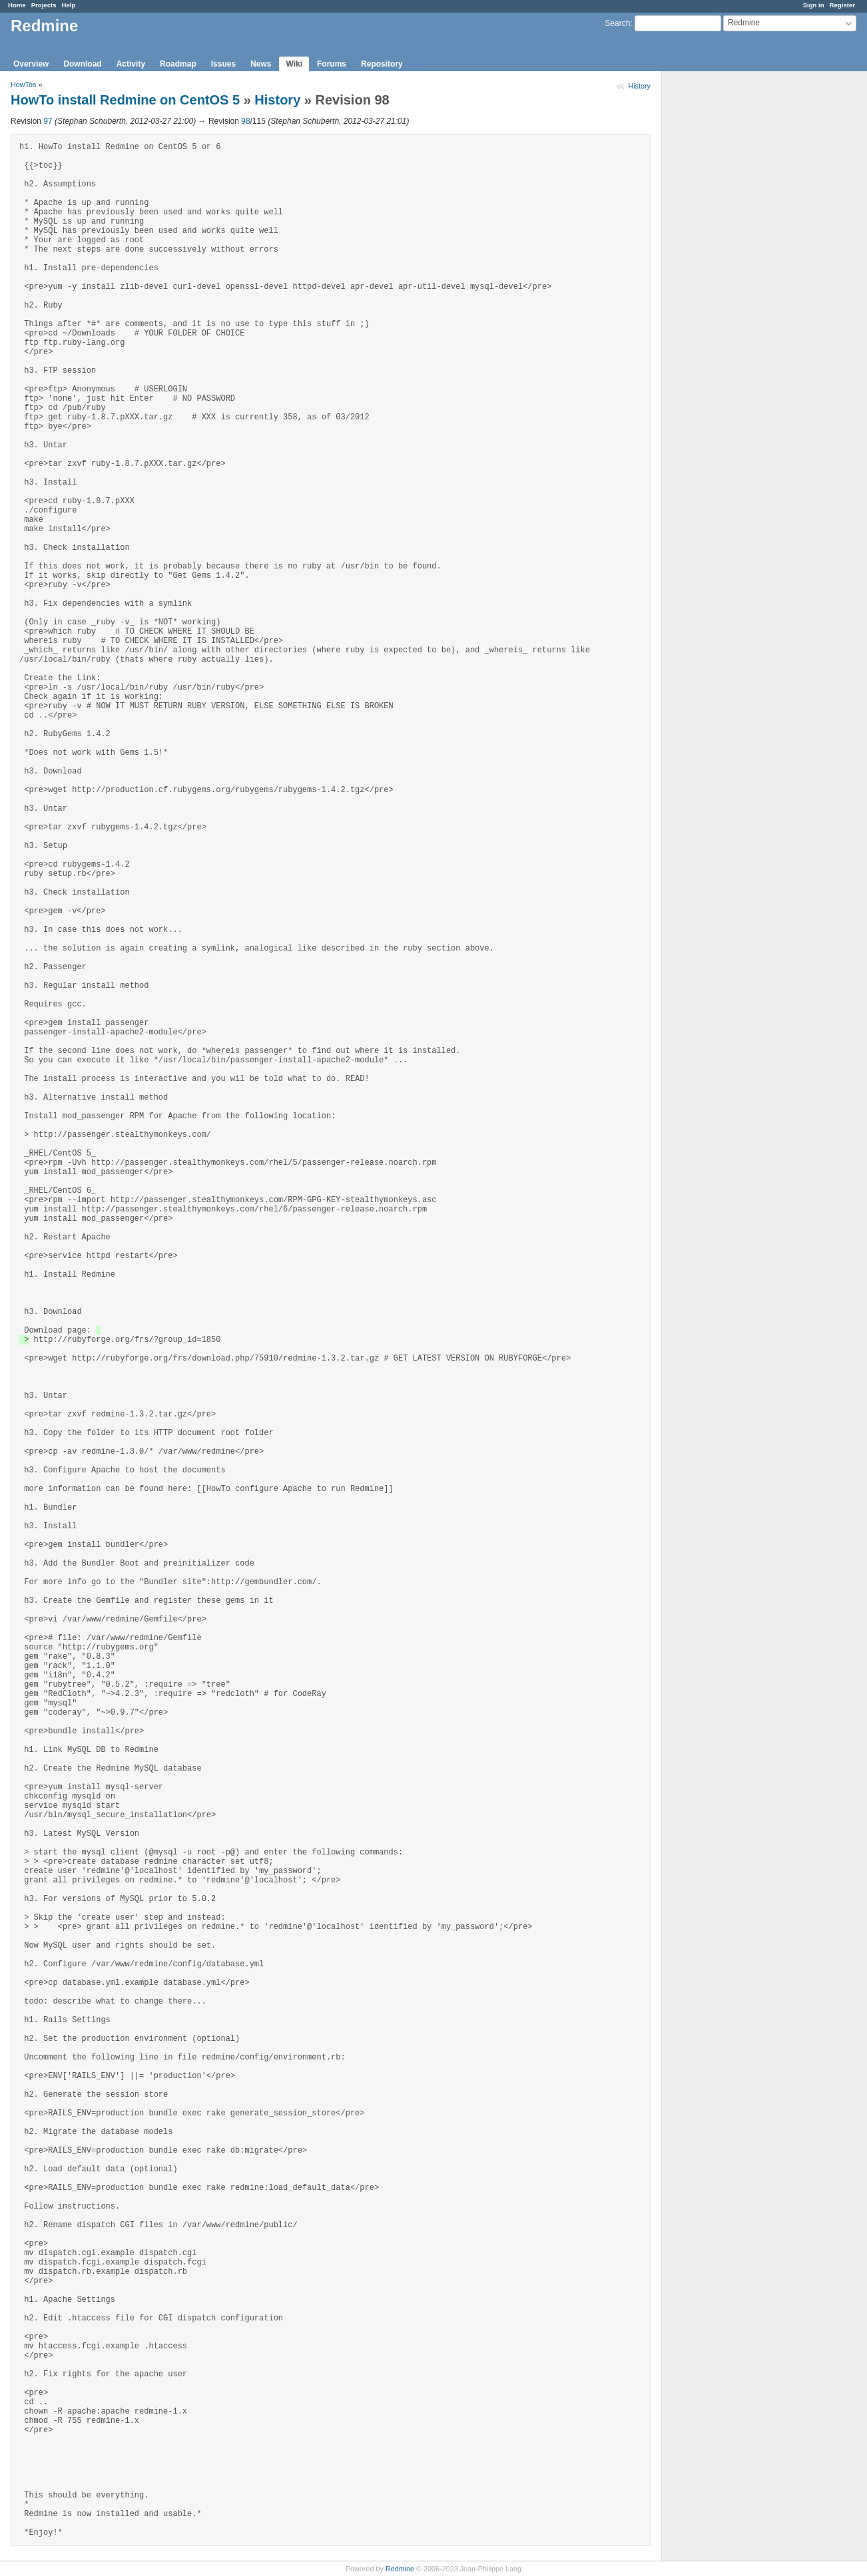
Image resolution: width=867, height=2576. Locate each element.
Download (82, 64)
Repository (382, 64)
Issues (223, 64)
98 (245, 121)
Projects (44, 5)
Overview (31, 64)
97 (47, 121)
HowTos (23, 85)
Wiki (294, 64)
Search (617, 23)
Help (69, 5)
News (260, 64)
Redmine (400, 2569)
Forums (331, 64)
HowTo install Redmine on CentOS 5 (125, 100)
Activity (131, 64)
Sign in (813, 5)
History (639, 86)
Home (17, 5)
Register (842, 5)
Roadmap (178, 64)
